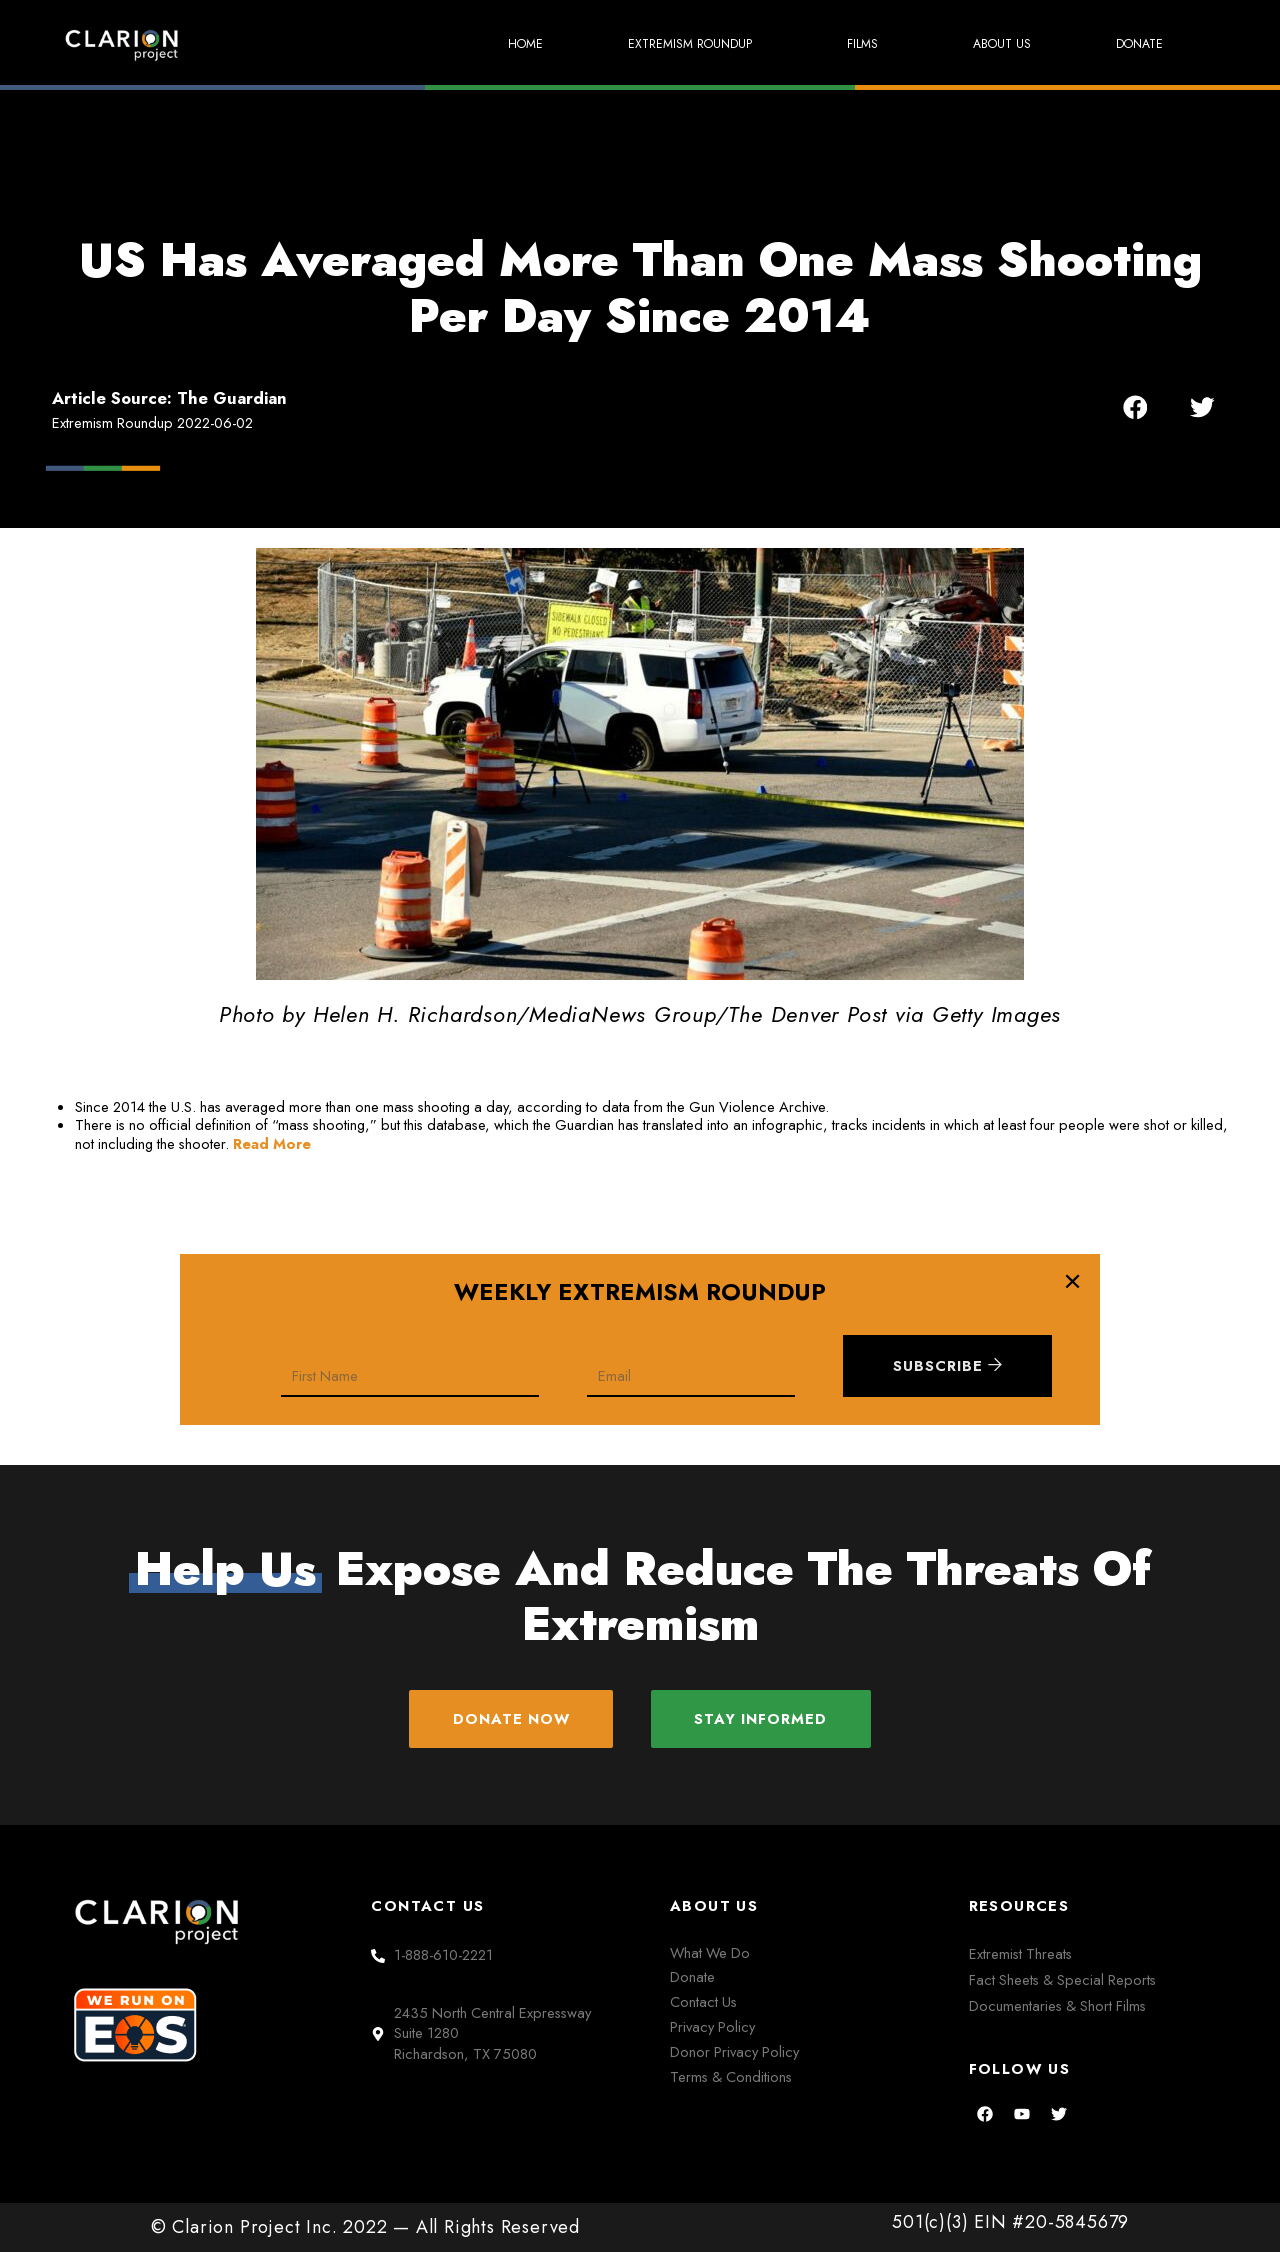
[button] (1135, 407)
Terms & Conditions (731, 2076)
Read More (272, 1143)
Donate (1135, 44)
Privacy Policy (712, 2027)
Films (850, 44)
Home (489, 44)
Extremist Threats (1020, 1953)
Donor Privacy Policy (734, 2051)
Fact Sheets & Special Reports (1062, 1979)
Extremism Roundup (668, 44)
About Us (990, 44)
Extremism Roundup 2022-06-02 (152, 422)
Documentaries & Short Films (1057, 2006)
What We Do (710, 1952)
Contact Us (703, 2002)
